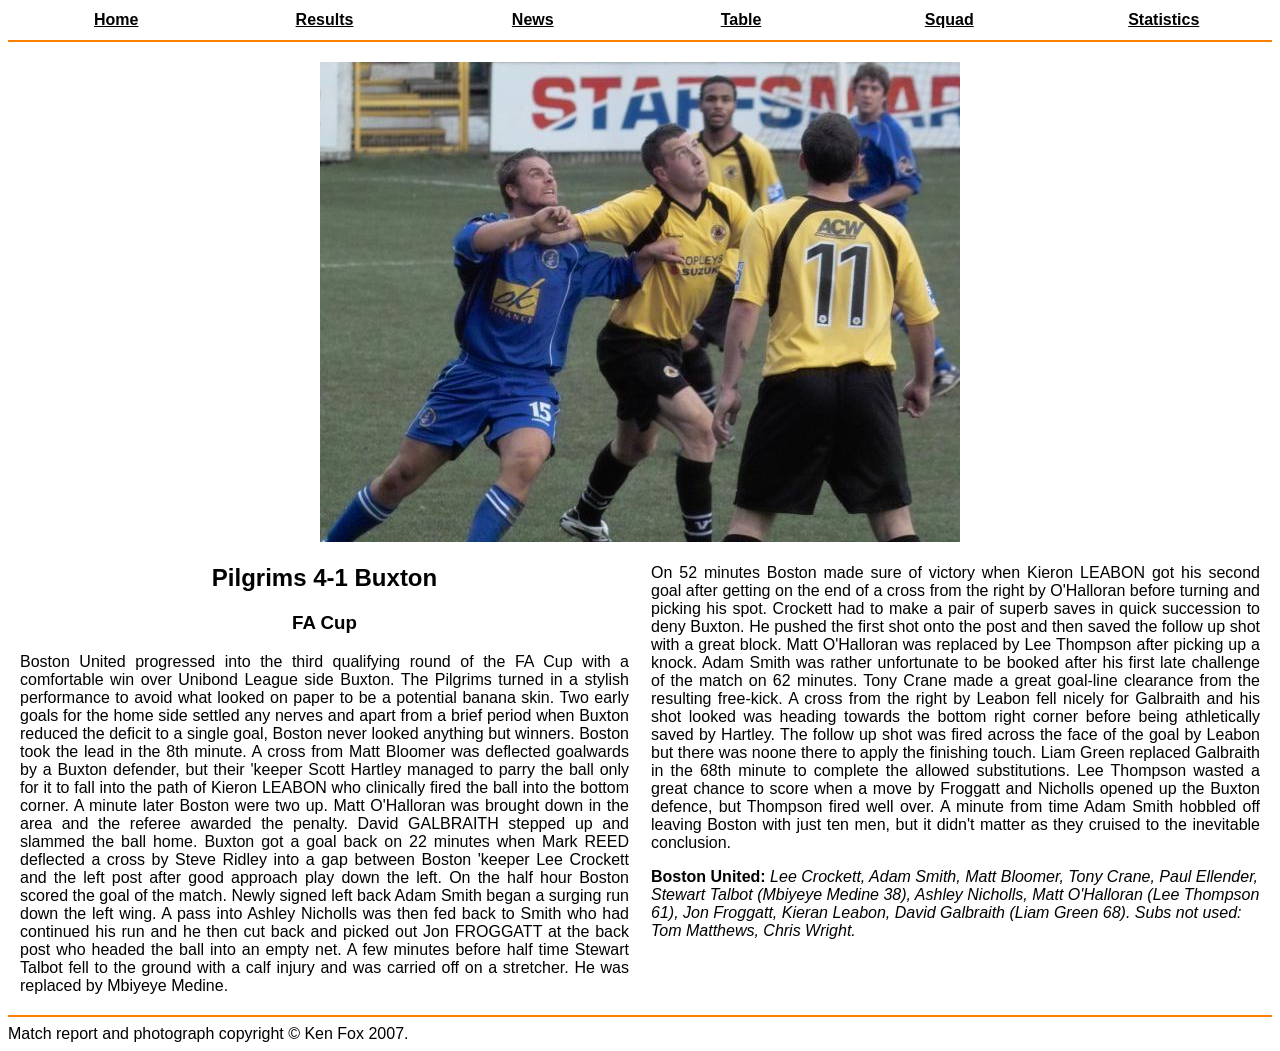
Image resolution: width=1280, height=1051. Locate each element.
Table (741, 19)
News (533, 19)
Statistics (1163, 19)
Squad (949, 19)
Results (325, 19)
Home (116, 19)
